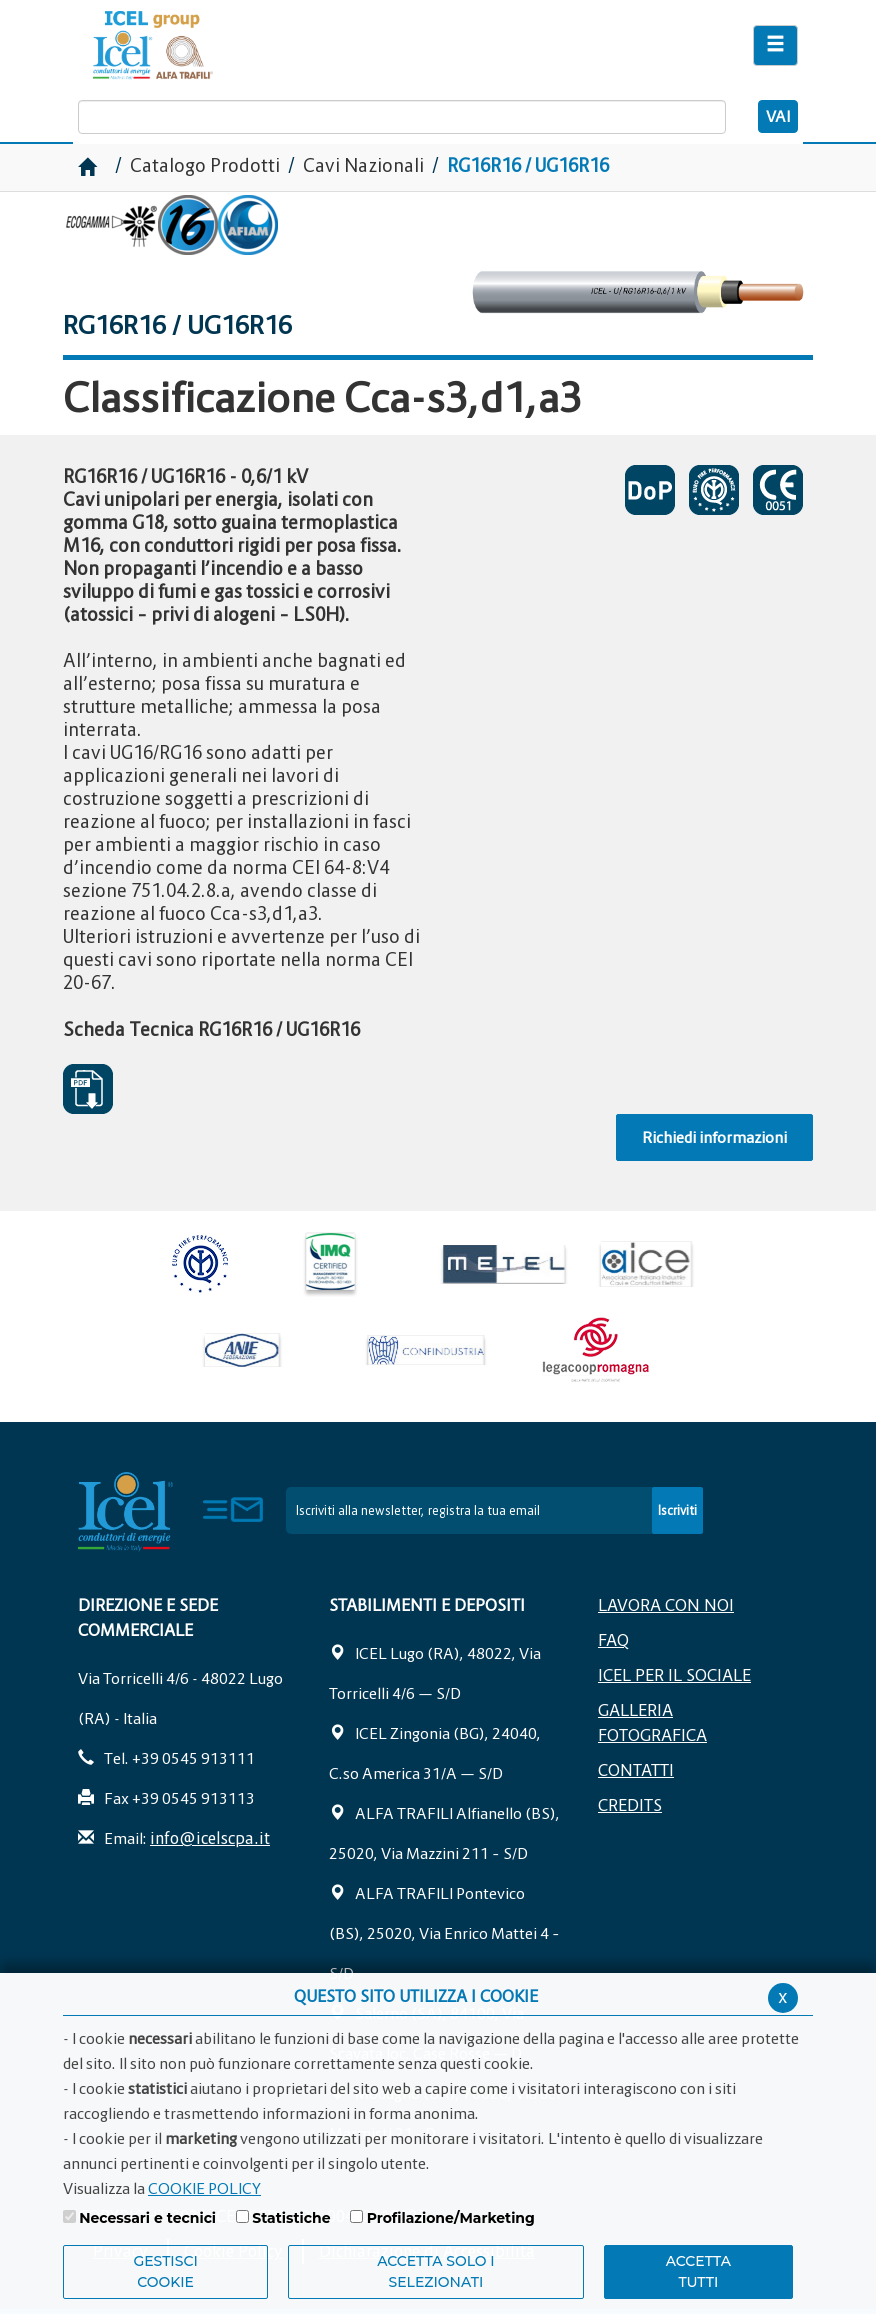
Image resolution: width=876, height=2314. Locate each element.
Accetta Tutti (698, 2271)
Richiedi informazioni (714, 1137)
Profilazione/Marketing (451, 2218)
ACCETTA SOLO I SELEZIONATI (436, 2271)
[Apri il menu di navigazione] (775, 45)
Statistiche (291, 2218)
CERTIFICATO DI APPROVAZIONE (714, 490)
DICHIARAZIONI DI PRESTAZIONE (650, 490)
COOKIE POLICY (204, 2188)
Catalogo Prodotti (207, 165)
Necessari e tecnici (147, 2218)
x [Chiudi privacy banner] (783, 1996)
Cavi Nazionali (363, 165)
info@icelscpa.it (210, 1838)
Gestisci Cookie (165, 2271)
